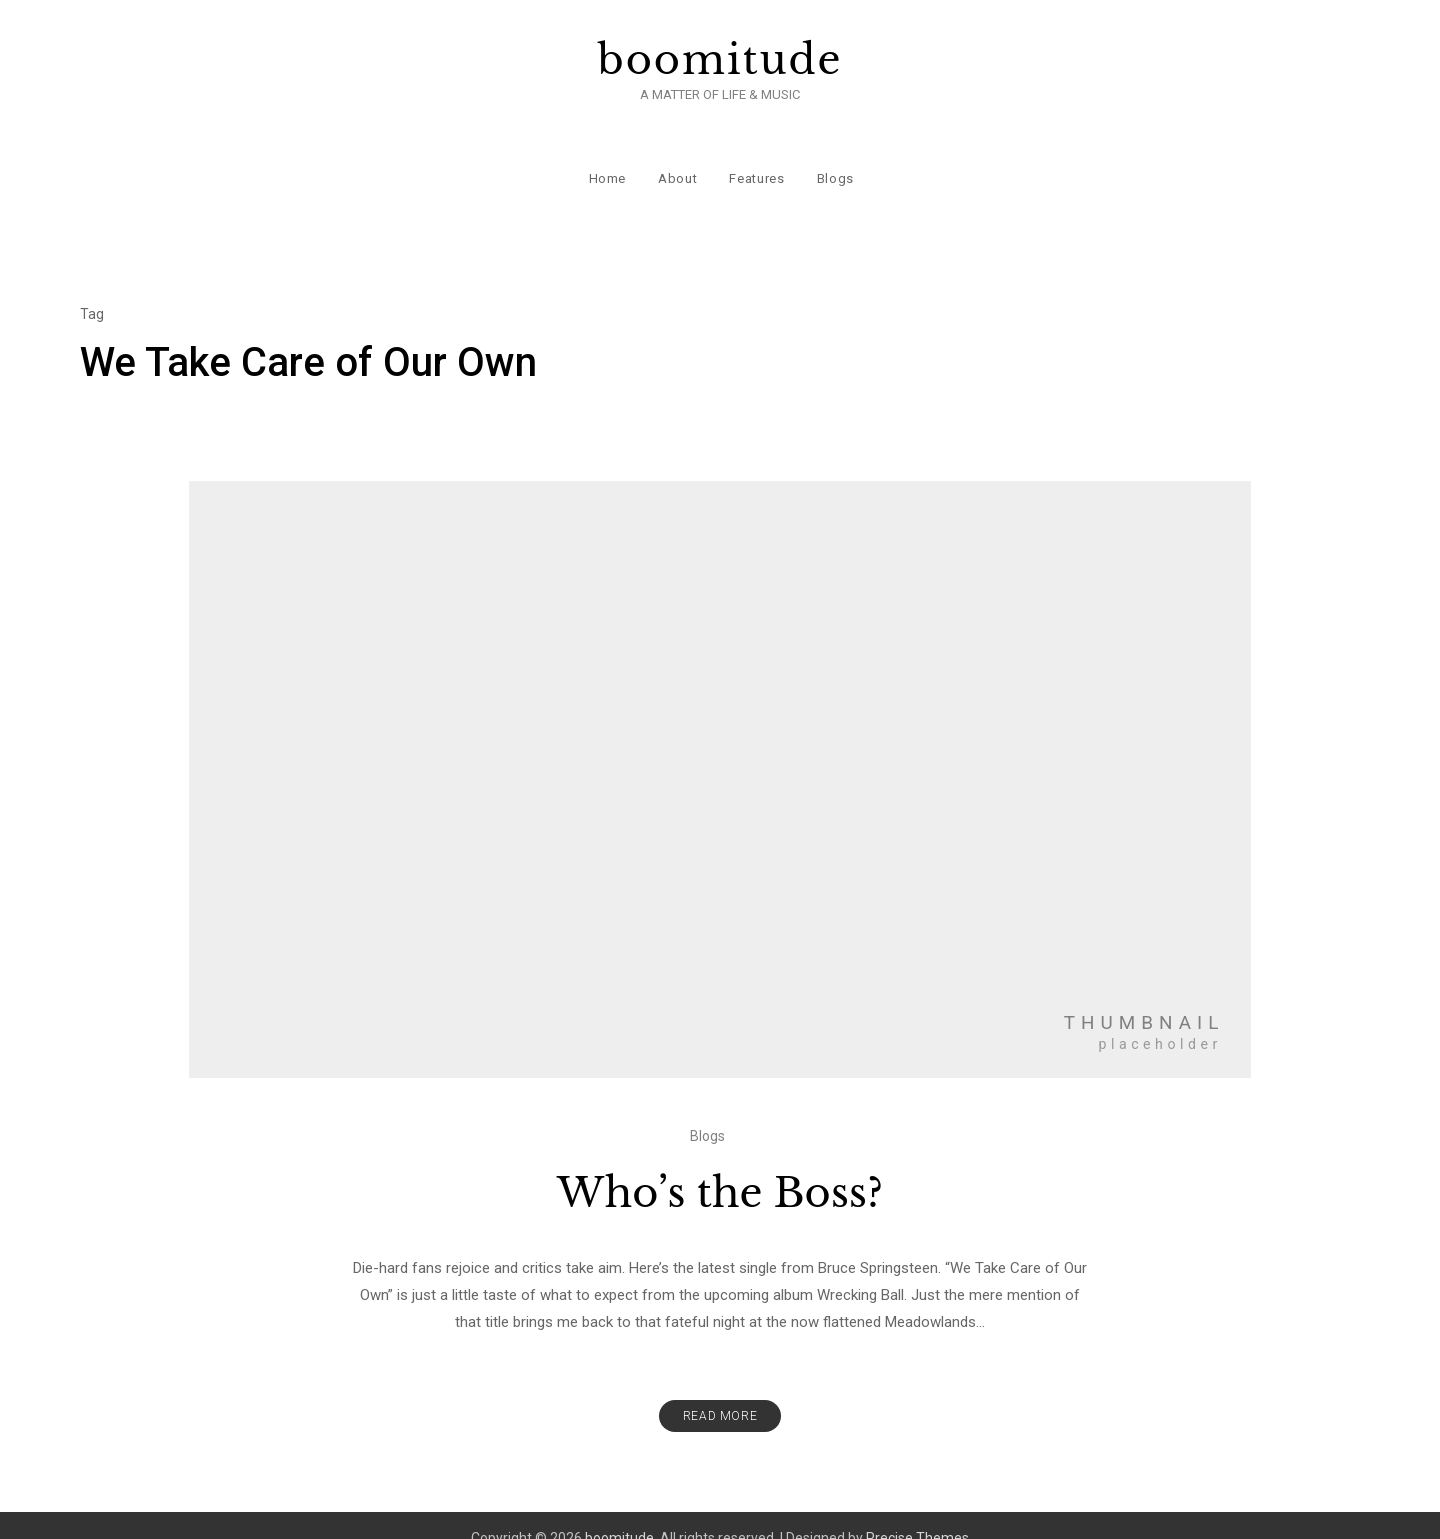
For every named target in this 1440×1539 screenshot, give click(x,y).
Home (606, 159)
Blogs (833, 159)
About (676, 159)
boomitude (720, 60)
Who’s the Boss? (720, 1167)
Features (755, 159)
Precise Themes (917, 1512)
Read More (720, 1390)
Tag (92, 288)
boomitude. (621, 1512)
